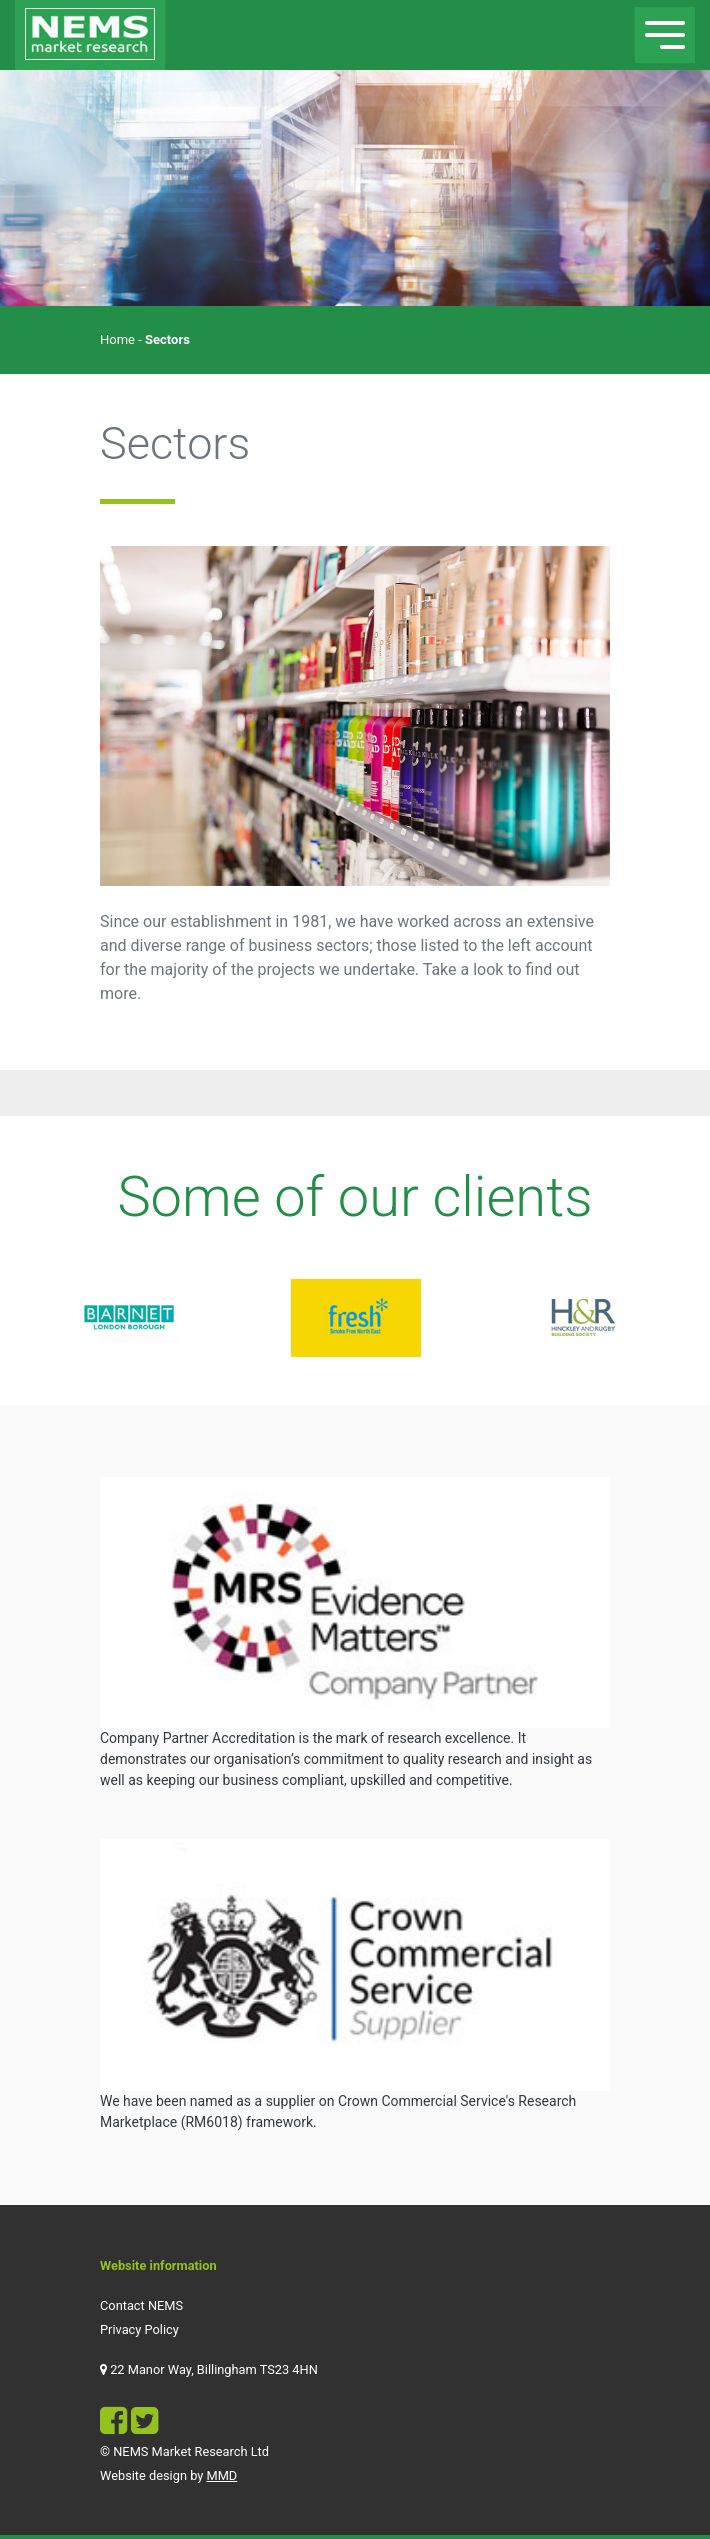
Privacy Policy (139, 2329)
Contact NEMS (141, 2305)
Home (117, 339)
